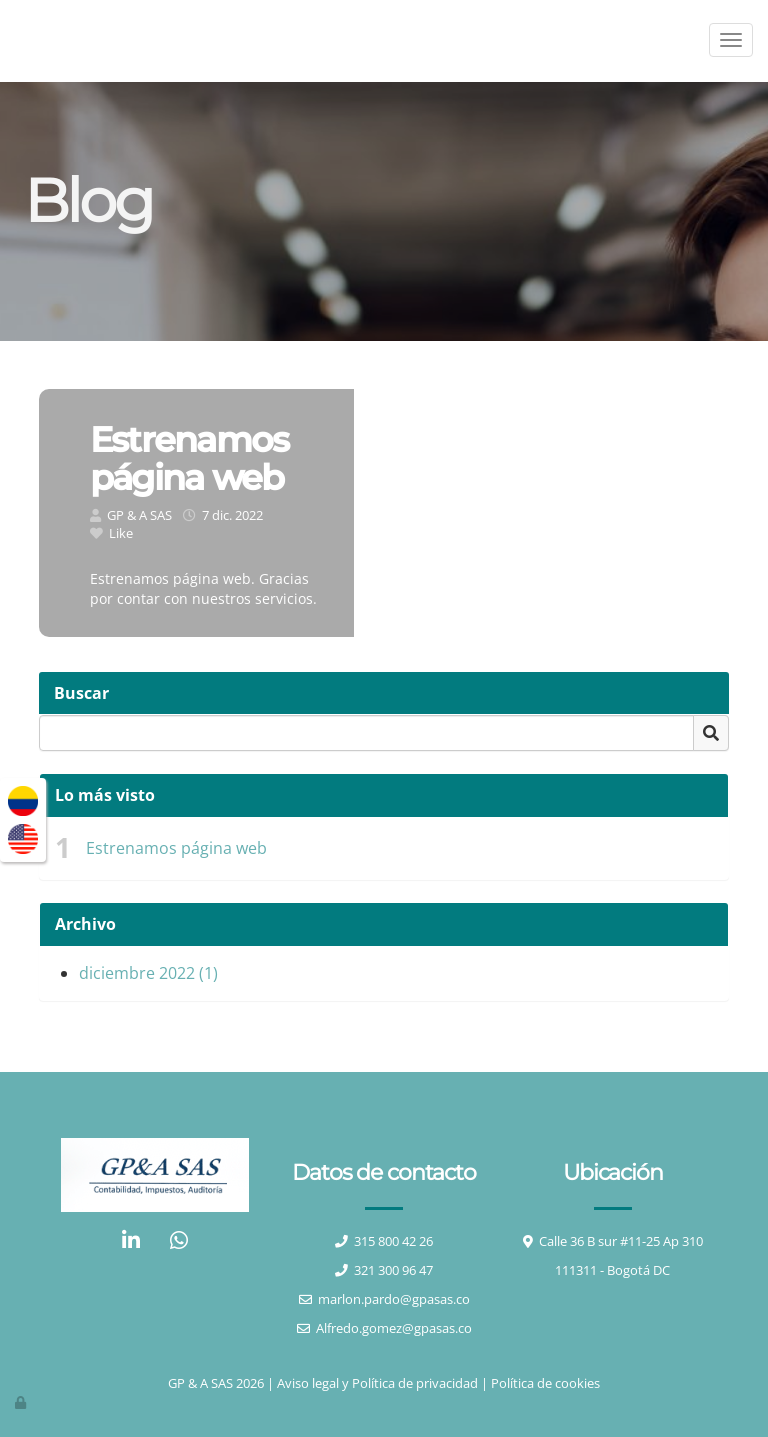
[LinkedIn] (131, 1242)
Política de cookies (545, 1383)
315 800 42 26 (393, 1241)
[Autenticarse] (22, 1402)
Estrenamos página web (176, 848)
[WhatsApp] (179, 1242)
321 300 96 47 (393, 1270)
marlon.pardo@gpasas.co (394, 1299)
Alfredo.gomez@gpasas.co (394, 1328)
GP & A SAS (139, 515)
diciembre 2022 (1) (148, 973)
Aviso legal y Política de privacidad (377, 1383)
